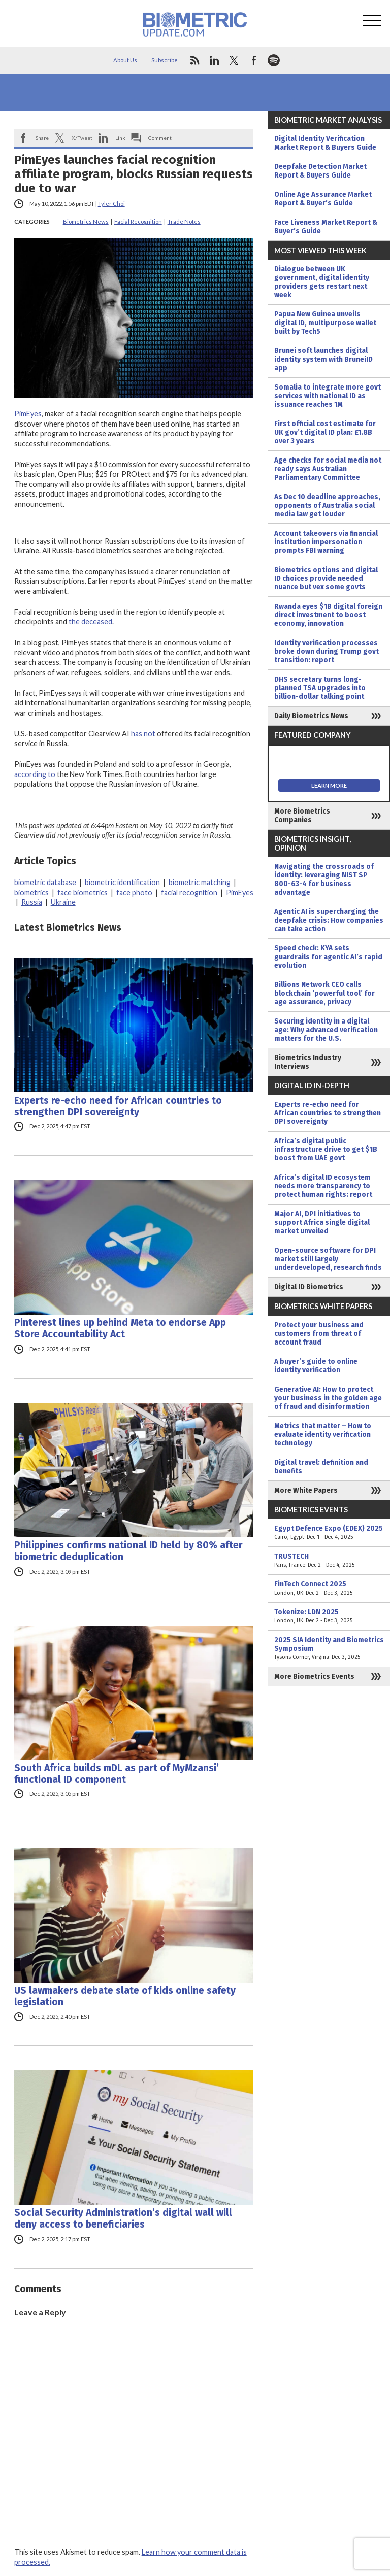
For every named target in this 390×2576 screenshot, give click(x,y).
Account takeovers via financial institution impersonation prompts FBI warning (326, 542)
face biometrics (82, 892)
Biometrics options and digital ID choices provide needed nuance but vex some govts (326, 578)
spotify (274, 60)
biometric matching (200, 882)
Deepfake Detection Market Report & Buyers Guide (320, 171)
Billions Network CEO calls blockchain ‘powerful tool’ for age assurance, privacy (324, 993)
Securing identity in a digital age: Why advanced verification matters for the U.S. (326, 1030)
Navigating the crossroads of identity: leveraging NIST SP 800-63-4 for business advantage (324, 879)
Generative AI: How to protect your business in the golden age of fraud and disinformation (328, 1398)
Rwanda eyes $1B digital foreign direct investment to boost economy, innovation (328, 615)
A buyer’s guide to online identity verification (316, 1365)
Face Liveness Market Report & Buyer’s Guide (325, 226)
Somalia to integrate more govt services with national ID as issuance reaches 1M (327, 396)
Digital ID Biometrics (308, 1287)
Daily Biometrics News (311, 716)
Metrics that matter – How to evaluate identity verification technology (322, 1435)
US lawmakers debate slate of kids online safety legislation (125, 1996)
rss (194, 60)
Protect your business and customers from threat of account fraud (319, 1334)
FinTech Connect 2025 (329, 1588)
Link (120, 138)
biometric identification (122, 882)
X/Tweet (82, 138)
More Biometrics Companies (302, 815)
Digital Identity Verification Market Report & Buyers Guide (325, 143)
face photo (134, 892)
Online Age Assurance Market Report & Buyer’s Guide (323, 198)
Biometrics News (86, 221)
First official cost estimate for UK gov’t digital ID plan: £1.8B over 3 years (325, 432)
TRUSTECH (329, 1560)
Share (42, 138)
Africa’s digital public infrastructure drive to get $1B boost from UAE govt (325, 1149)
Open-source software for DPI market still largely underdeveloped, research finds (328, 1259)
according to (34, 774)
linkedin (214, 60)
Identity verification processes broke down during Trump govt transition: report (326, 651)
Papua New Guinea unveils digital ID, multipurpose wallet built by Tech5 (325, 323)
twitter (234, 60)
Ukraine (63, 902)
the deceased (90, 621)
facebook (254, 60)
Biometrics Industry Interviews (307, 1062)
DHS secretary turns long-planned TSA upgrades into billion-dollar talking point (320, 688)
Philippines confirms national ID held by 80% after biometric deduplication (128, 1551)
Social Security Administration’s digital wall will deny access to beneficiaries (123, 2218)
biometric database (45, 882)
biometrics (31, 892)
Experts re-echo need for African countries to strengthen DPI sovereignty (118, 1106)
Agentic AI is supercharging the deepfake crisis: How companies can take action (328, 920)
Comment (160, 138)
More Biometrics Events (314, 1676)
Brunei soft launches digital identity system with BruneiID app (323, 359)
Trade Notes (184, 221)
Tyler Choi (111, 203)
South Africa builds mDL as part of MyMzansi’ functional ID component (116, 1773)
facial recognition (189, 892)
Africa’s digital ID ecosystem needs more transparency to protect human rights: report (323, 1186)
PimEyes (28, 413)
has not (143, 733)
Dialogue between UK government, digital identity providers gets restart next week (321, 282)
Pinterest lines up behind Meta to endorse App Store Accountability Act (120, 1328)
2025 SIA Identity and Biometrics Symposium (329, 1649)
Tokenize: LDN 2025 (329, 1616)
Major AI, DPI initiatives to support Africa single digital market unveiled (322, 1223)
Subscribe (164, 60)
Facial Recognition (138, 221)
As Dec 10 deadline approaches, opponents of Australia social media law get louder (327, 505)
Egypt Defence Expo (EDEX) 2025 (329, 1532)
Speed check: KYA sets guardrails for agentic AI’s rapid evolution (328, 957)
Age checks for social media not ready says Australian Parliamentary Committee (327, 469)
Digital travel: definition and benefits (321, 1466)
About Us (125, 60)
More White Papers (306, 1490)
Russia (31, 902)
